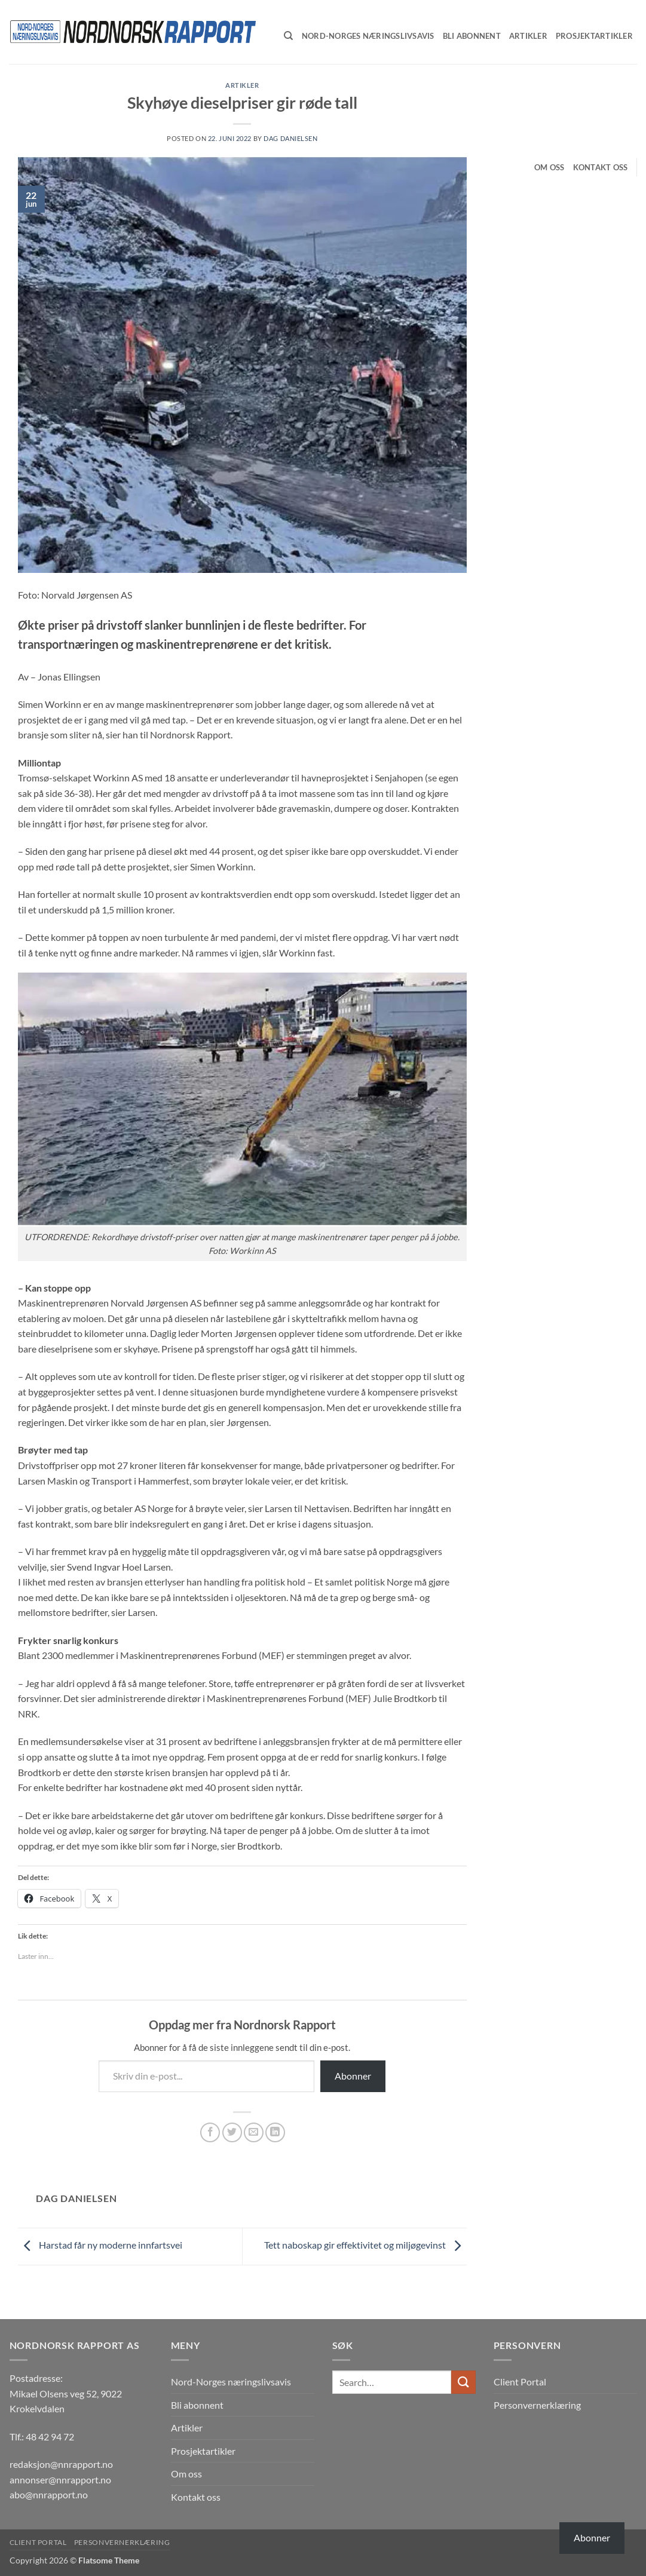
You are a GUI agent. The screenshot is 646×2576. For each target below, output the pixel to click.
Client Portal (520, 2381)
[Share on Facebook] (210, 2132)
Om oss (549, 167)
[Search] (288, 35)
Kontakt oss (600, 167)
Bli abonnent (197, 2405)
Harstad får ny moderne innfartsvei (100, 2244)
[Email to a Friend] (254, 2132)
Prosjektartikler (203, 2451)
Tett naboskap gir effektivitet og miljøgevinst (365, 2244)
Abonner (353, 2075)
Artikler (242, 85)
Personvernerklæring (537, 2405)
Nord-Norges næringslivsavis (231, 2381)
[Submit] (463, 2382)
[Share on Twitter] (232, 2132)
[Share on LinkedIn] (275, 2132)
